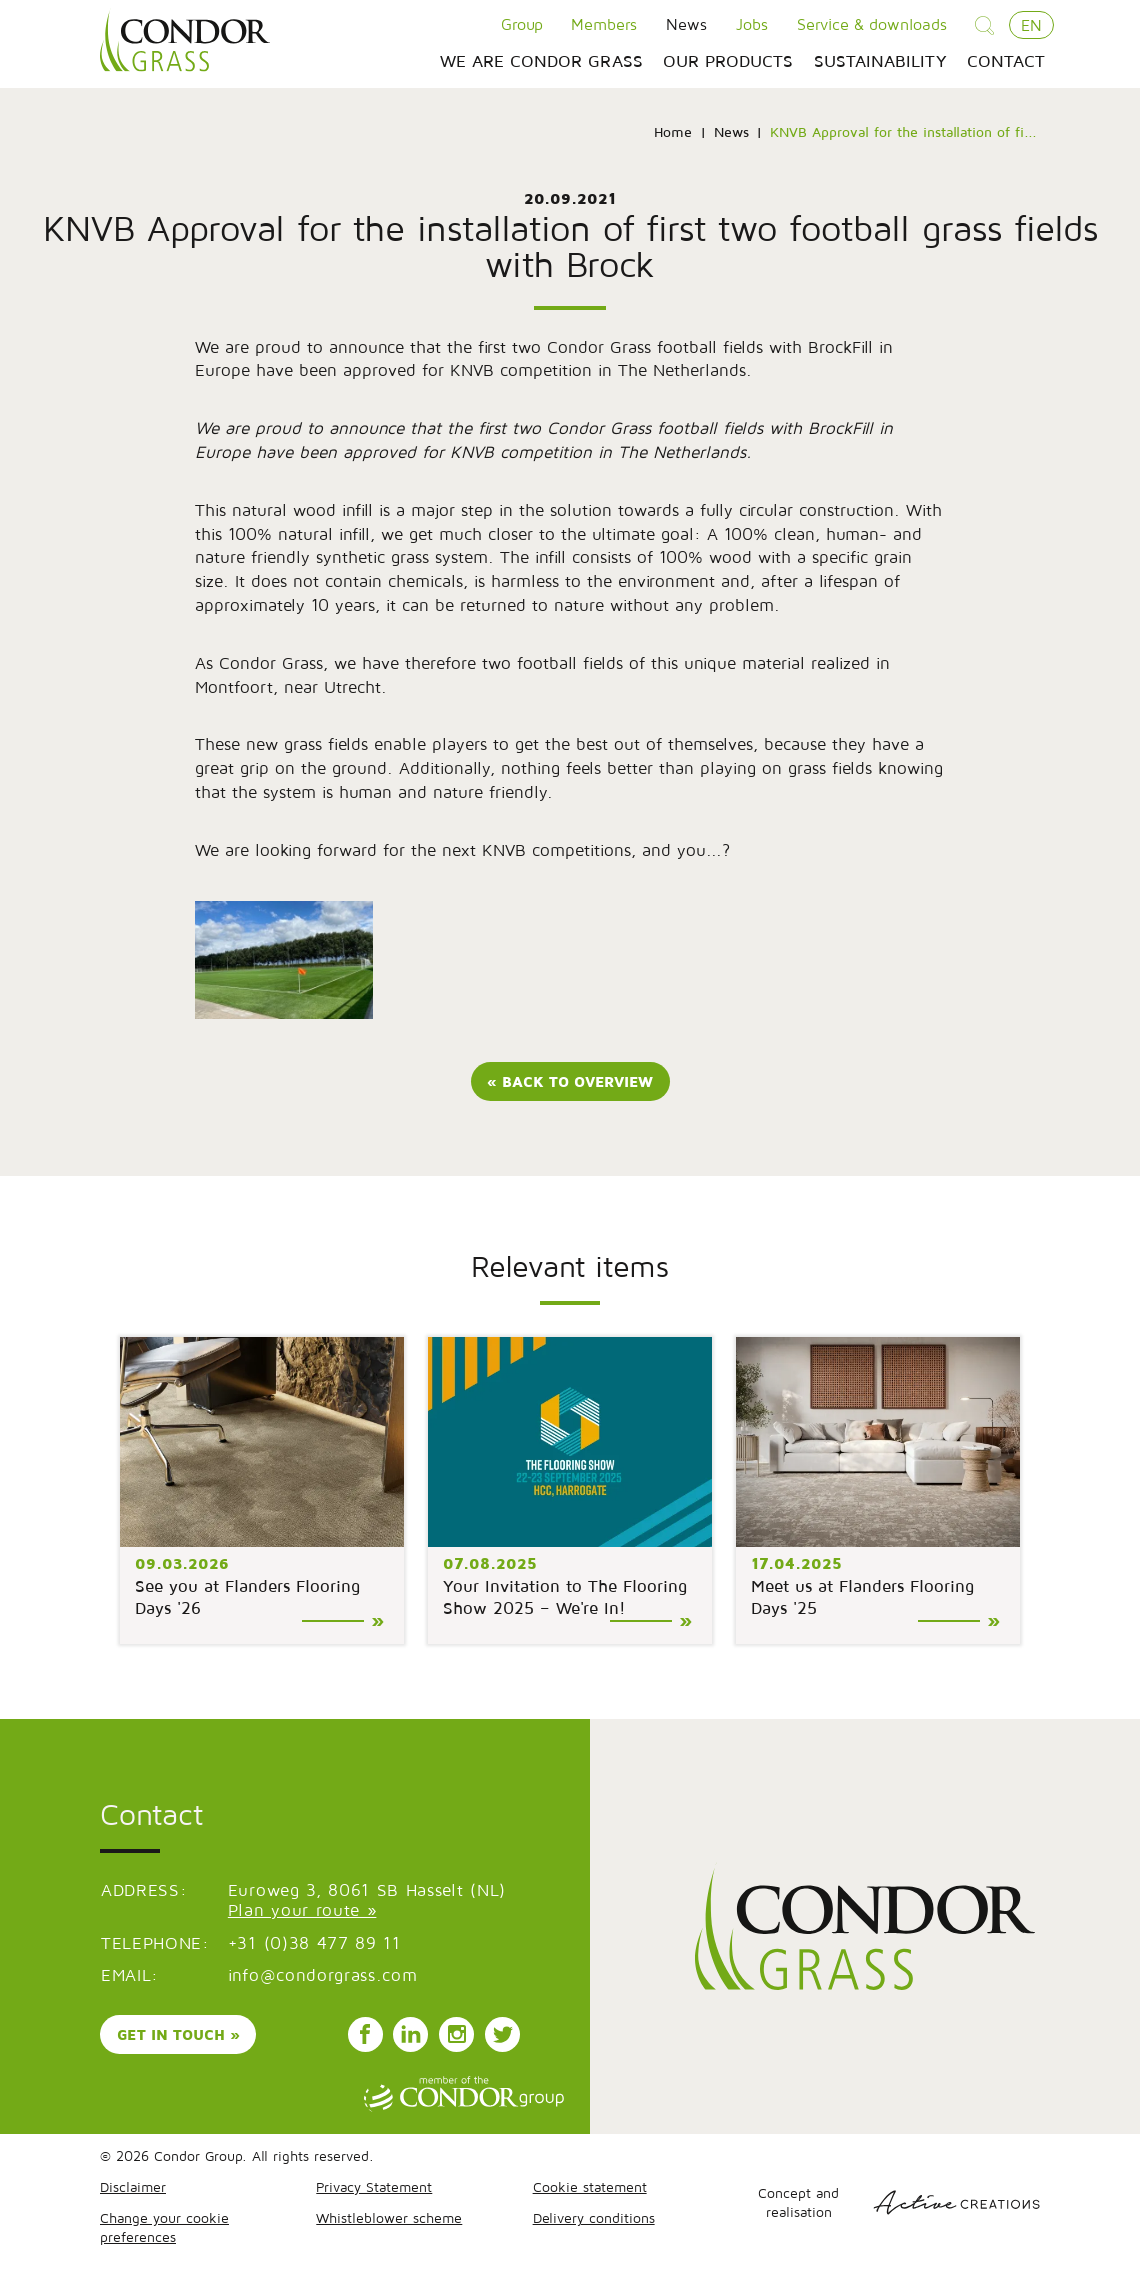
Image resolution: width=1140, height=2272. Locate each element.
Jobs (752, 24)
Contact (1006, 62)
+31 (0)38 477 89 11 (314, 1945)
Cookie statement (590, 2188)
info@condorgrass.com (323, 1977)
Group (522, 24)
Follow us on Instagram (457, 2037)
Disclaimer (133, 2188)
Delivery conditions (594, 2219)
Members (604, 24)
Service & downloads (872, 24)
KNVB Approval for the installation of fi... (903, 133)
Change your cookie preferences (164, 2229)
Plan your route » (302, 1912)
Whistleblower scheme (389, 2219)
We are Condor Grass (541, 62)
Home (673, 133)
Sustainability (880, 62)
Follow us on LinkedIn (411, 2037)
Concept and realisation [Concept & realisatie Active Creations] (899, 2204)
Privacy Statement (374, 2188)
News (686, 24)
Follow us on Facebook (365, 2037)
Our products (728, 62)
